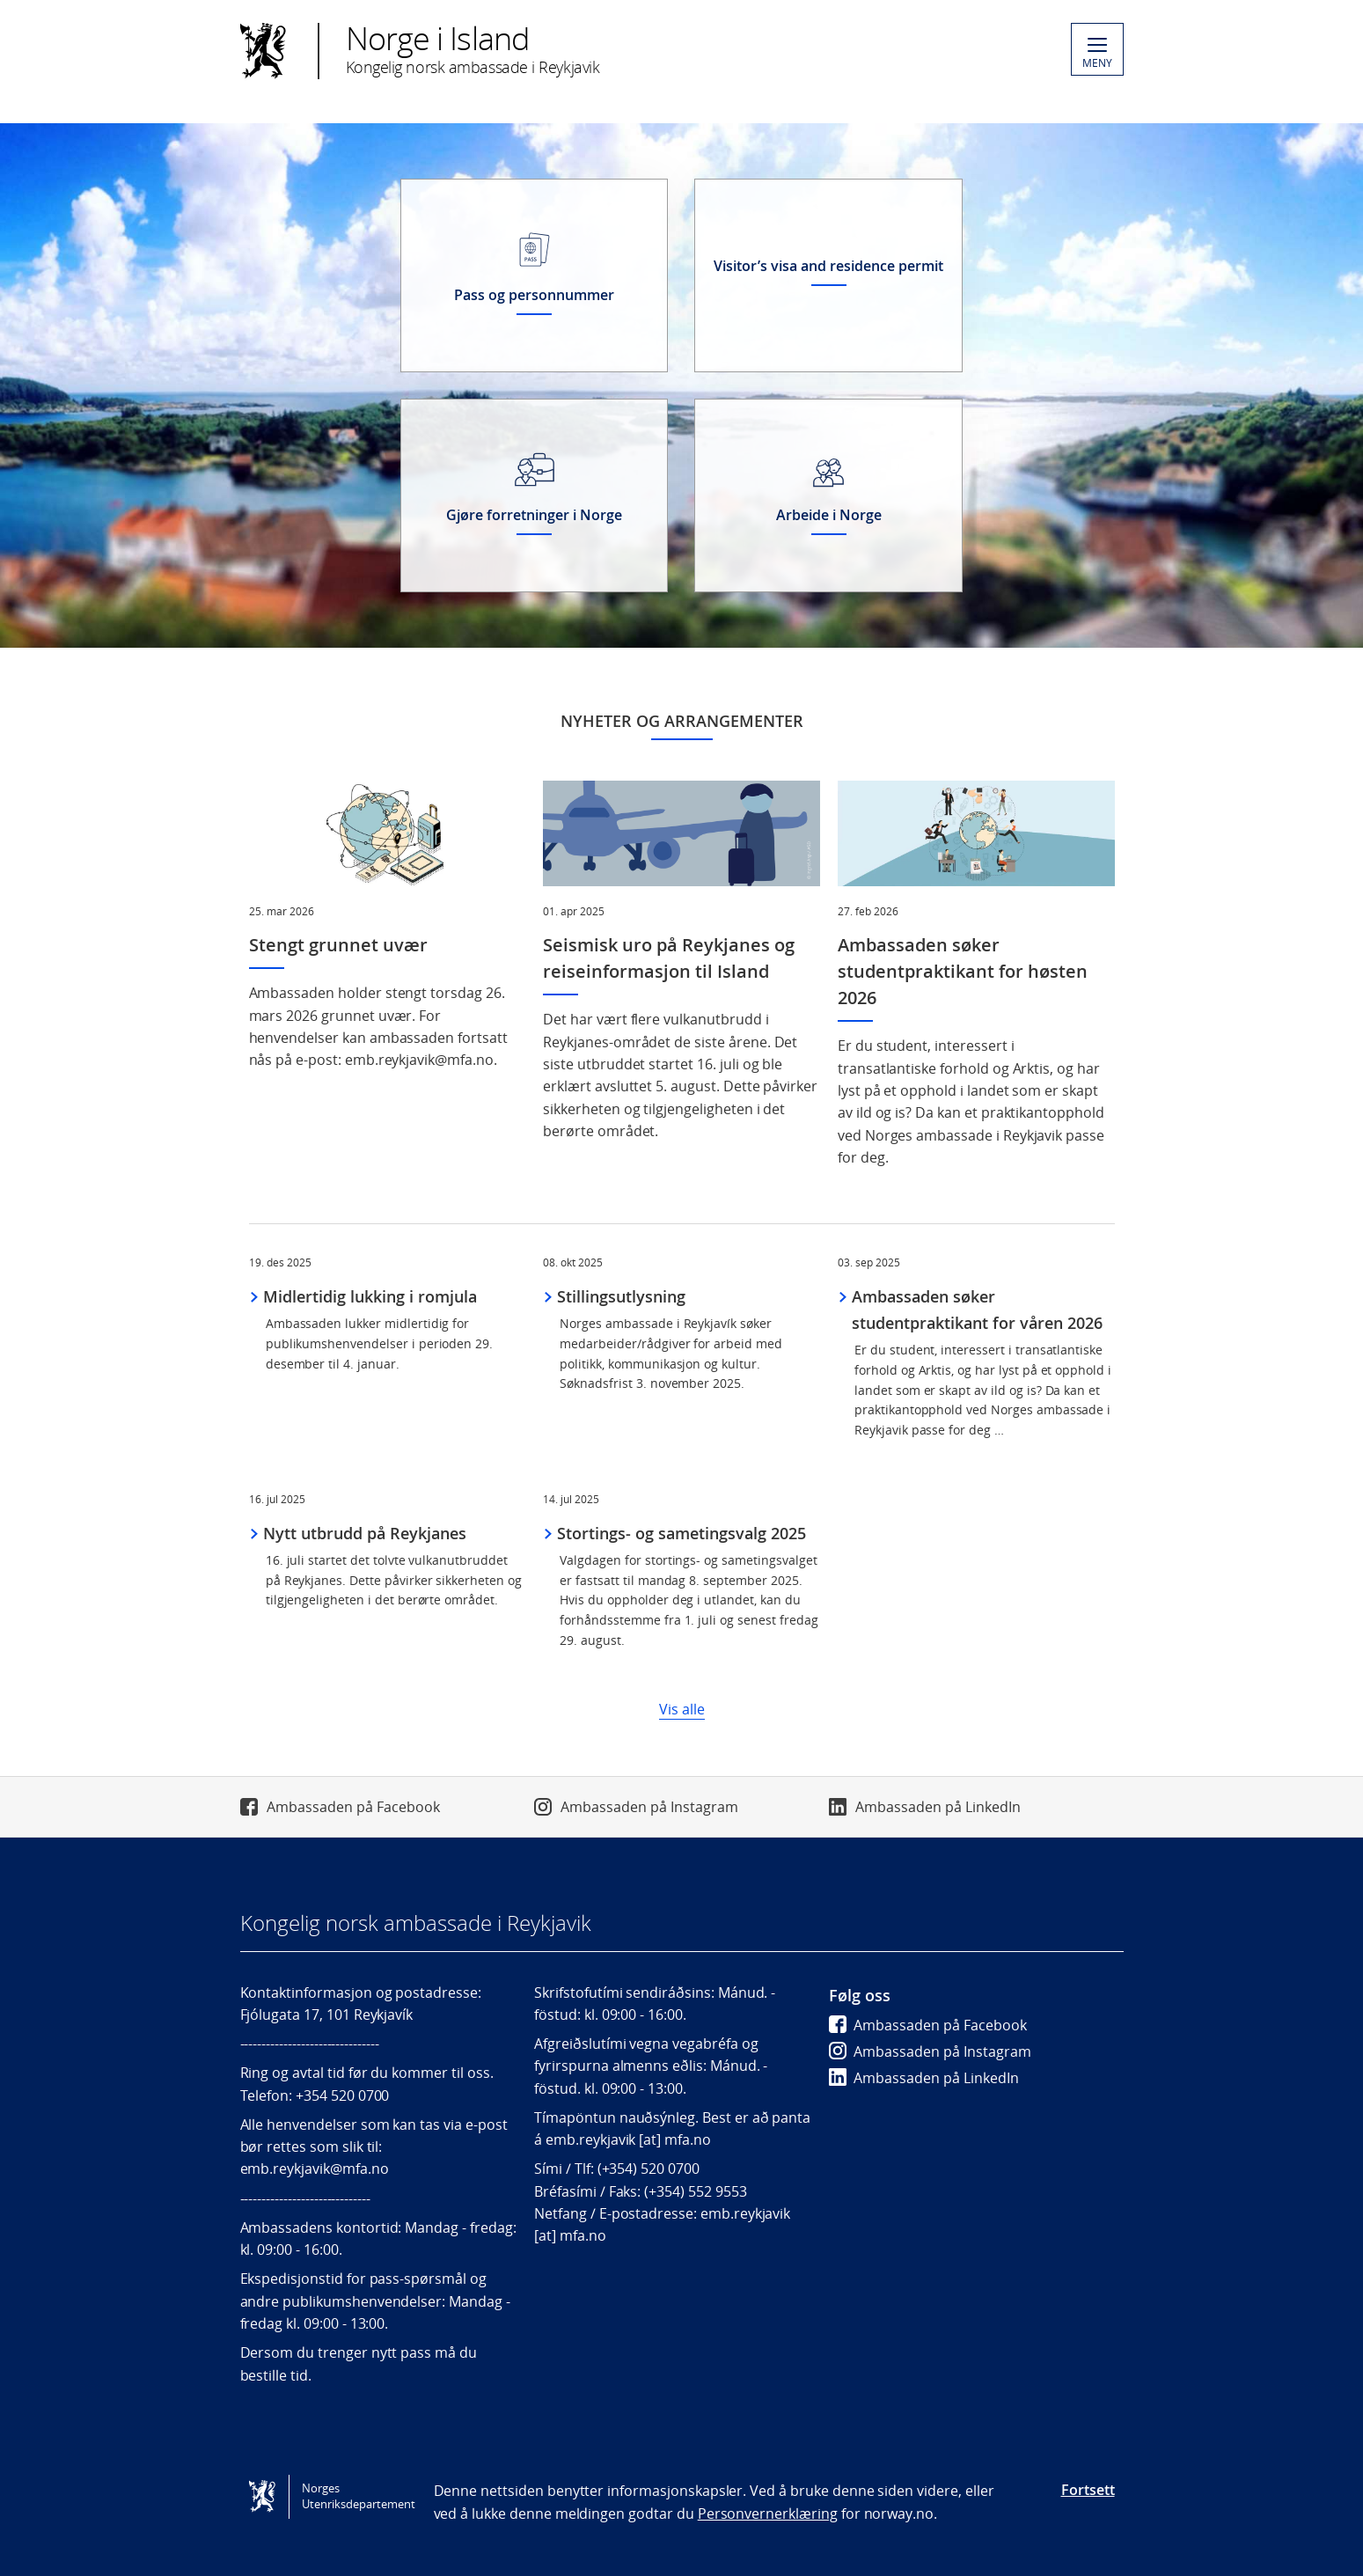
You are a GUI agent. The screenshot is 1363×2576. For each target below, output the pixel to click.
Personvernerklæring (768, 2513)
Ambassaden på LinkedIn (938, 1806)
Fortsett (1088, 2489)
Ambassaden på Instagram (649, 1806)
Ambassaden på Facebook (353, 1806)
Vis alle (682, 1709)
